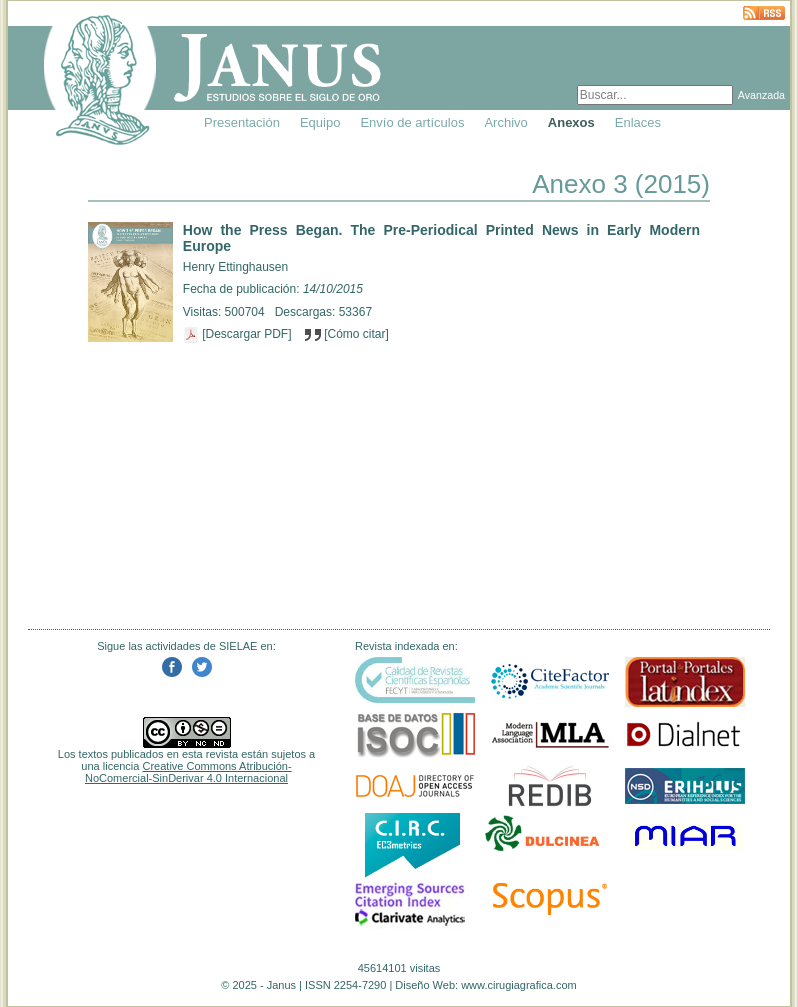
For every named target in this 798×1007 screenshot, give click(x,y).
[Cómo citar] (347, 334)
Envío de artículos (412, 122)
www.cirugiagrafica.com (519, 985)
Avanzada (761, 95)
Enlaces (638, 122)
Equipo (320, 122)
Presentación (242, 122)
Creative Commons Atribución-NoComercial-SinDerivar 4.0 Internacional (188, 772)
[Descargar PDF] (239, 334)
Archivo (505, 122)
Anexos (571, 122)
